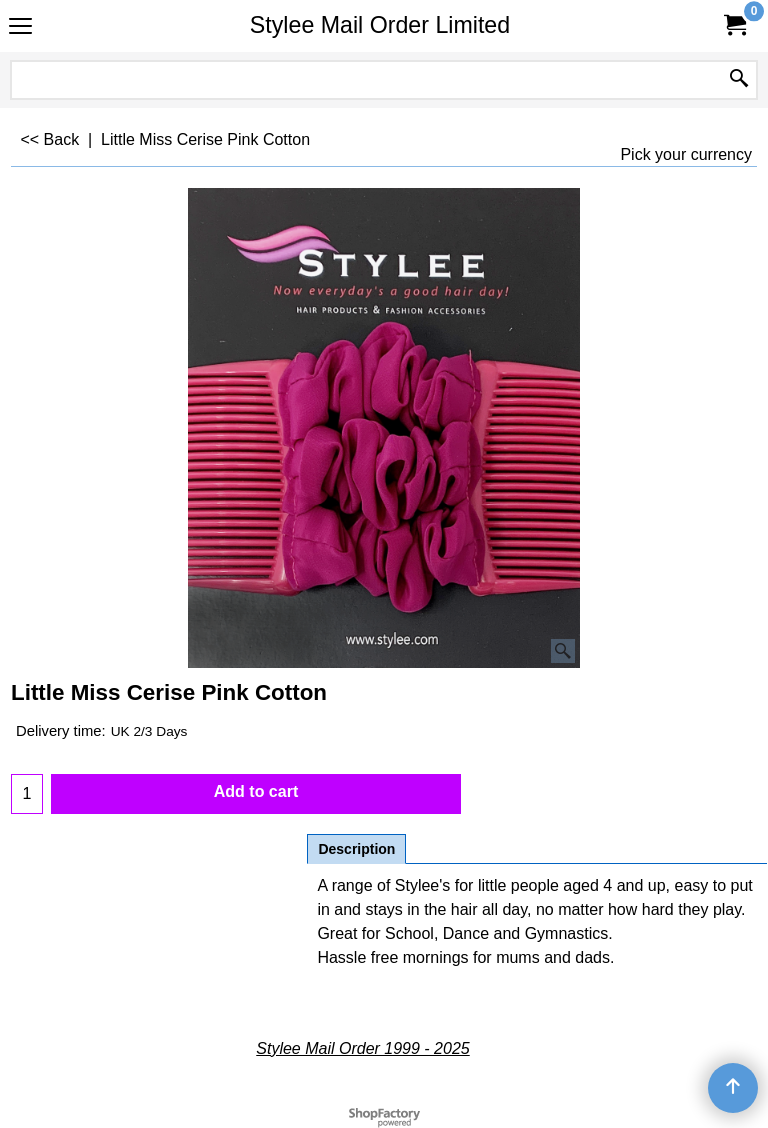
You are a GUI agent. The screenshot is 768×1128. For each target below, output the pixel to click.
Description (356, 849)
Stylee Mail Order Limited (380, 25)
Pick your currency (686, 154)
